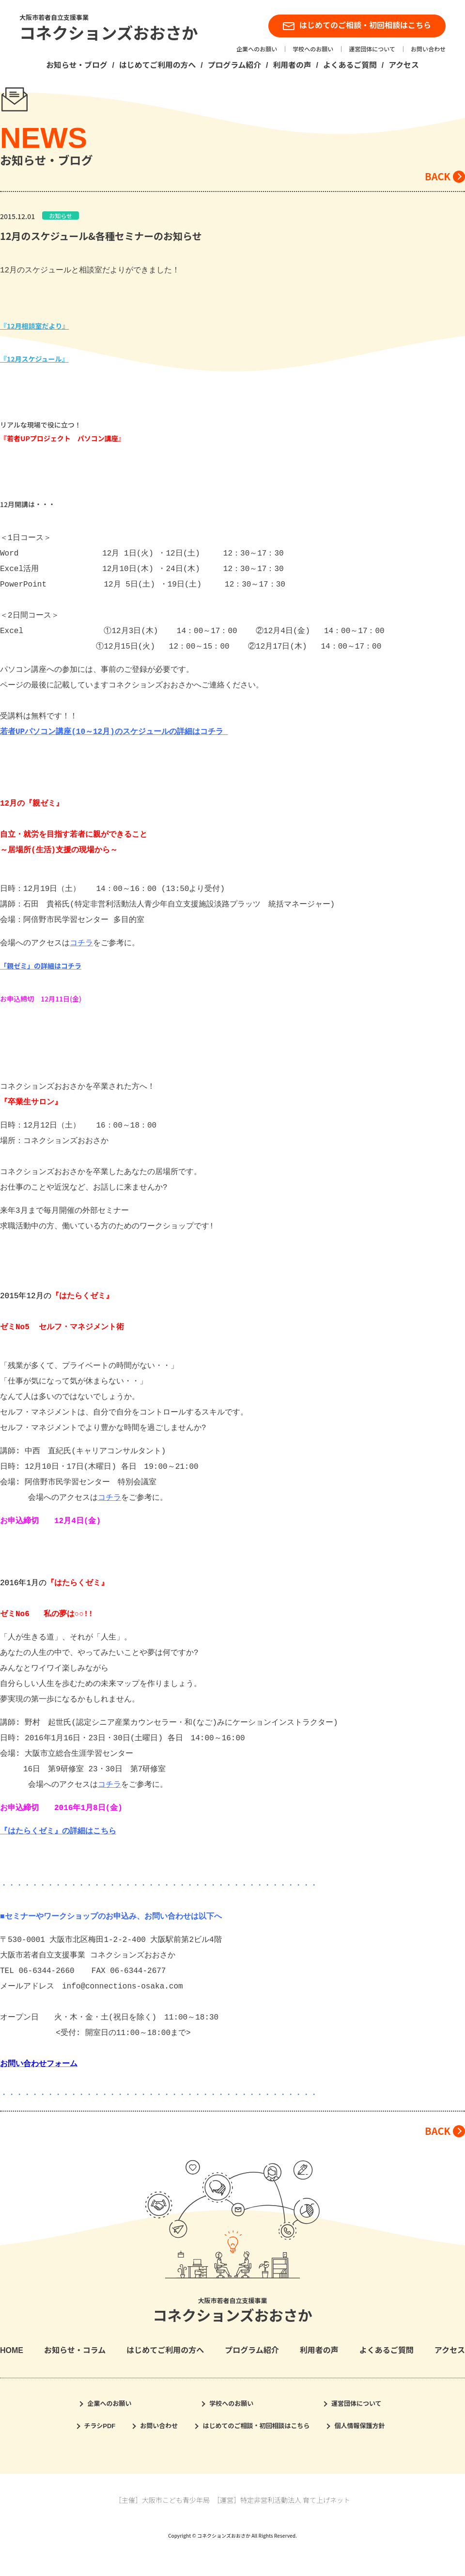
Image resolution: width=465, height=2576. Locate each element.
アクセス (403, 65)
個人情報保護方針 (359, 2426)
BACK (437, 176)
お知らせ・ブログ (76, 65)
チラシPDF (100, 2426)
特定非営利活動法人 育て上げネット (295, 2500)
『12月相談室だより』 (34, 326)
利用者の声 (292, 65)
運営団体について (372, 49)
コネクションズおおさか (108, 34)
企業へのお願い (256, 49)
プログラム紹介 (234, 65)
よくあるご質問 (350, 65)
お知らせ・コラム (75, 2350)
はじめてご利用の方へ (157, 65)
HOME (11, 2350)
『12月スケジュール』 (34, 359)
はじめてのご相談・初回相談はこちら (357, 25)
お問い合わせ (428, 49)
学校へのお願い (313, 49)
